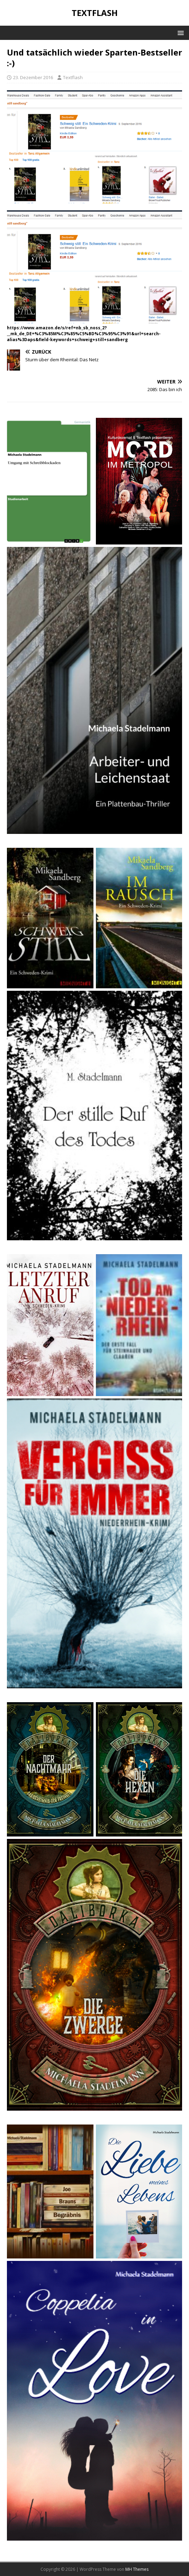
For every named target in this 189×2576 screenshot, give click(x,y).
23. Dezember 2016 (33, 77)
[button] (179, 32)
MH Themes (136, 2569)
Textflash (73, 77)
